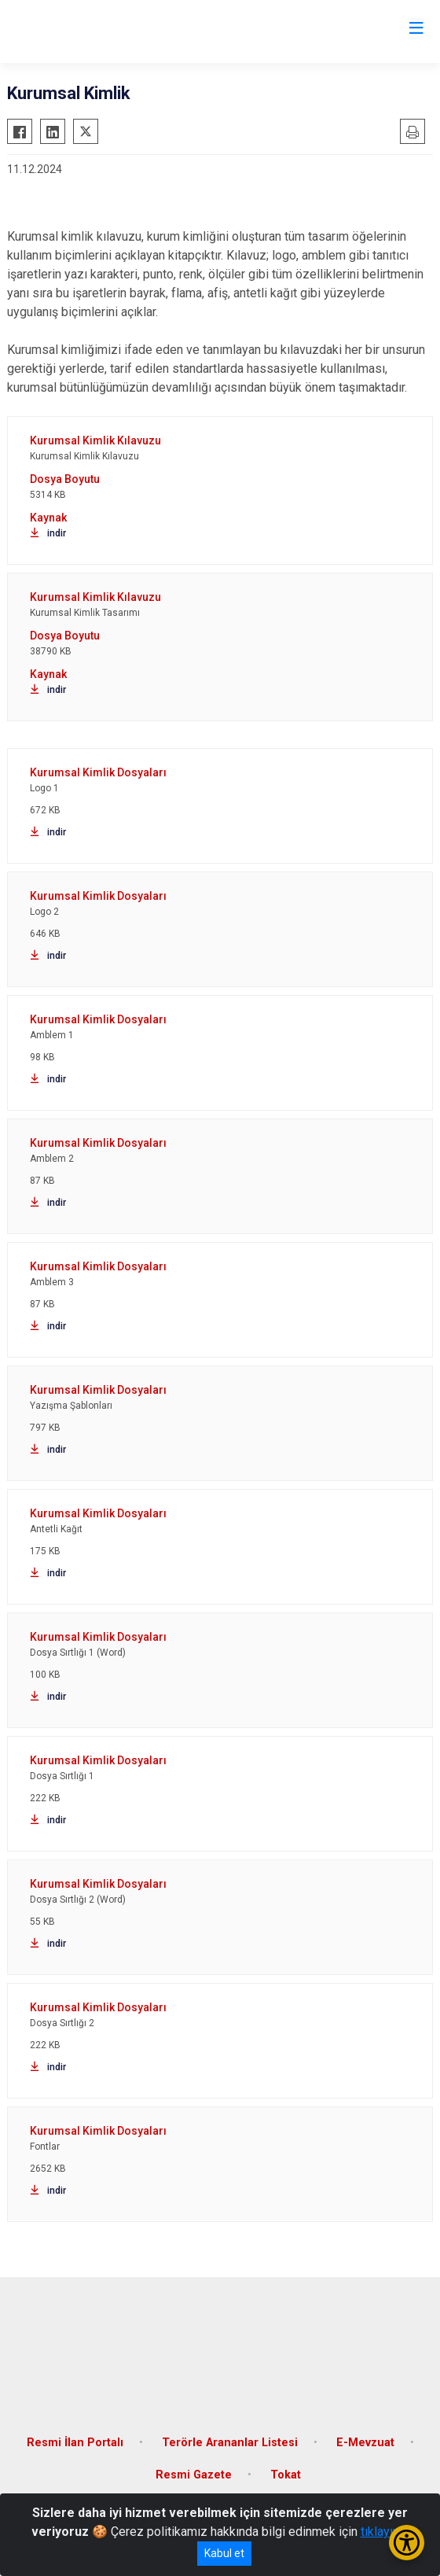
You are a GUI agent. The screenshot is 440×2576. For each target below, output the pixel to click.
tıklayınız (385, 2531)
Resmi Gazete (194, 2475)
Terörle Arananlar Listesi (230, 2442)
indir (48, 533)
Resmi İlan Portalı (75, 2442)
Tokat (285, 2475)
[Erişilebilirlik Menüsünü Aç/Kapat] (406, 2542)
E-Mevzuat (365, 2442)
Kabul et (224, 2553)
